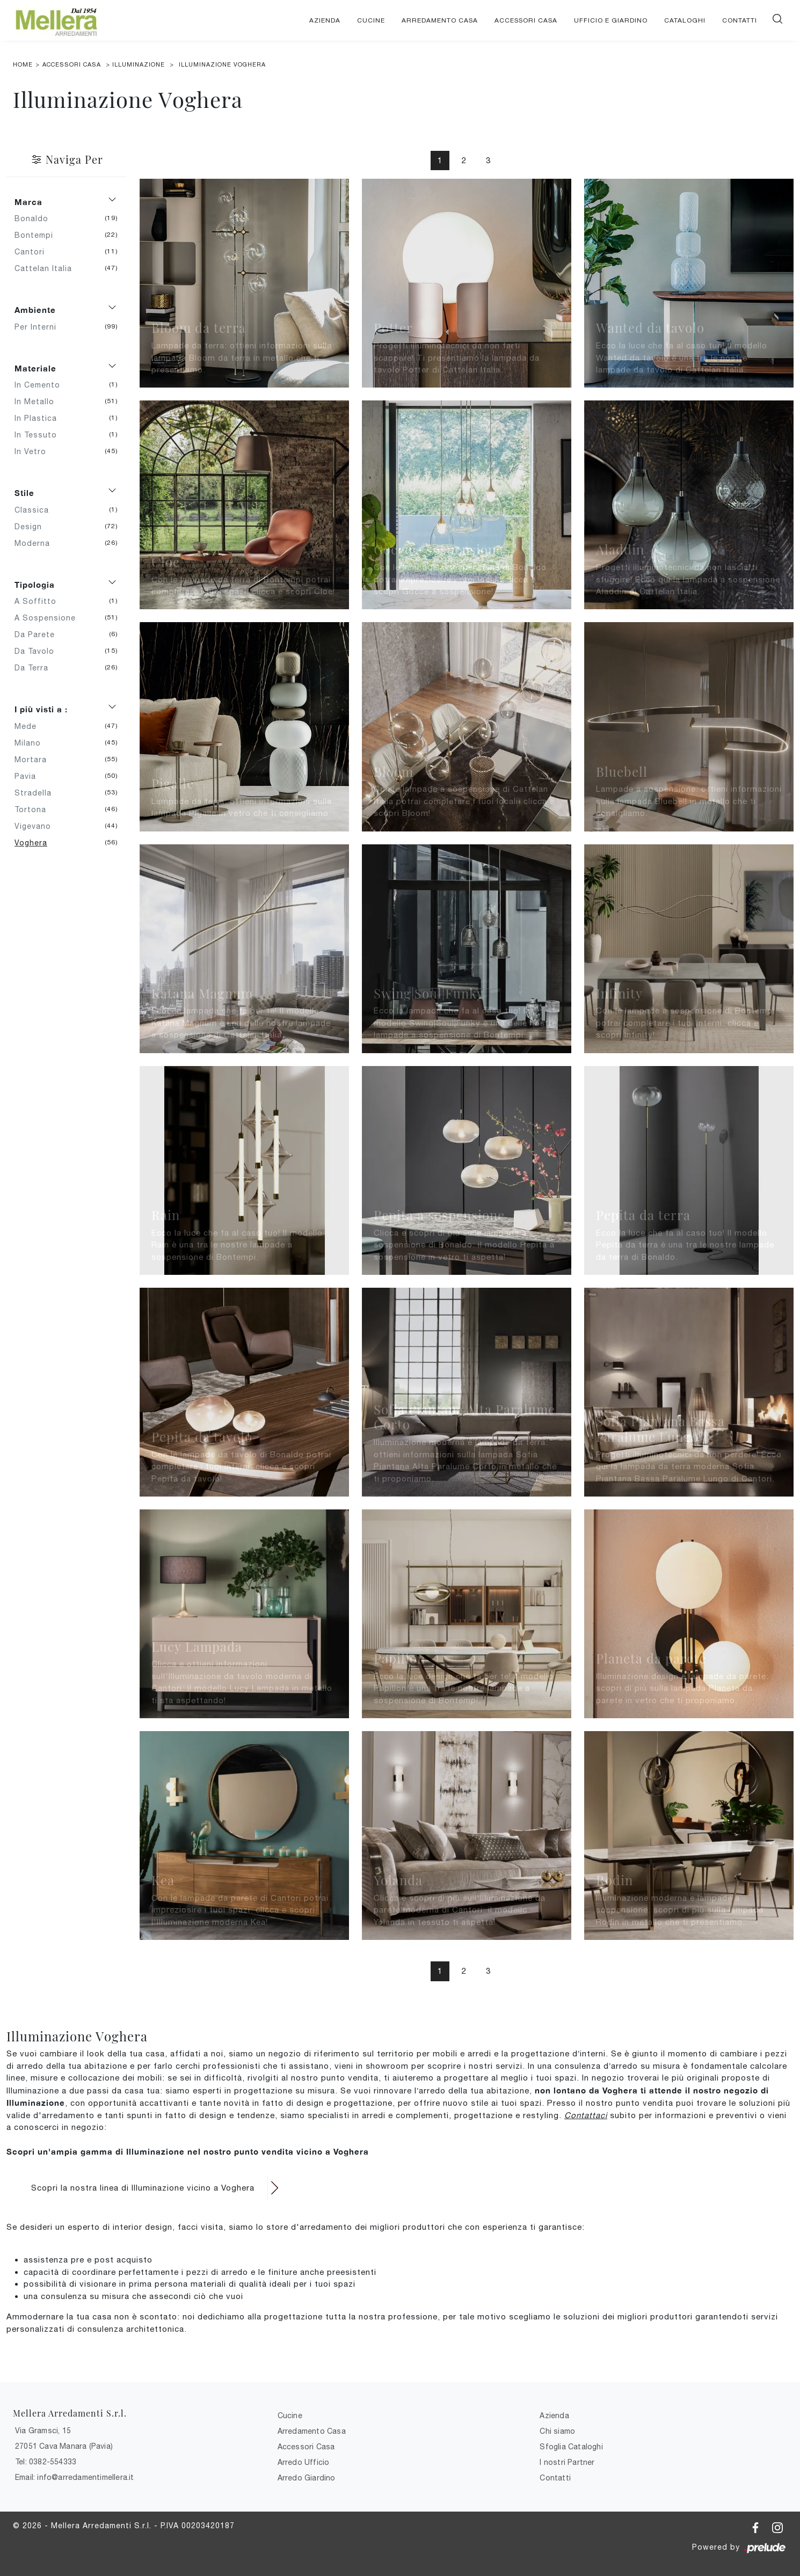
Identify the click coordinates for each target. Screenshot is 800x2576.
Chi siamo (557, 2431)
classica (35, 510)
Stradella (37, 793)
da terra (35, 667)
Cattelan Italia (47, 268)
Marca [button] (28, 202)
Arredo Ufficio (304, 2462)
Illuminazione (138, 64)
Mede (29, 726)
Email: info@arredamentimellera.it (74, 2477)
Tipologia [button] (34, 584)
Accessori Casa (525, 20)
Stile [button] (24, 493)
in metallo (38, 401)
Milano (31, 743)
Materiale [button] (35, 368)
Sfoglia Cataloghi (571, 2446)
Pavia (29, 776)
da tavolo (38, 651)
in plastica (39, 418)
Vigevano (36, 826)
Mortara (34, 759)
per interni (39, 327)
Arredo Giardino (307, 2477)
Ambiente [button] (35, 310)
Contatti (739, 20)
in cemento (41, 385)
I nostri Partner (567, 2462)
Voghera (34, 842)
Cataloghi (685, 20)
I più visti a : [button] (41, 709)
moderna (36, 543)
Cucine (371, 20)
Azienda (324, 20)
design (32, 526)
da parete (38, 634)
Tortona (34, 809)
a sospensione (49, 618)
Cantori (33, 251)
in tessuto (39, 434)
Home (23, 64)
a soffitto (39, 601)
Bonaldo (35, 218)
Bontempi (37, 235)
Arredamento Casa (440, 20)
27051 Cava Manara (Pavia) (64, 2446)
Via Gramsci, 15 (43, 2430)
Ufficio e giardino (611, 20)
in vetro (34, 451)
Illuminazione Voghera (222, 64)
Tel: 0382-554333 (45, 2461)
